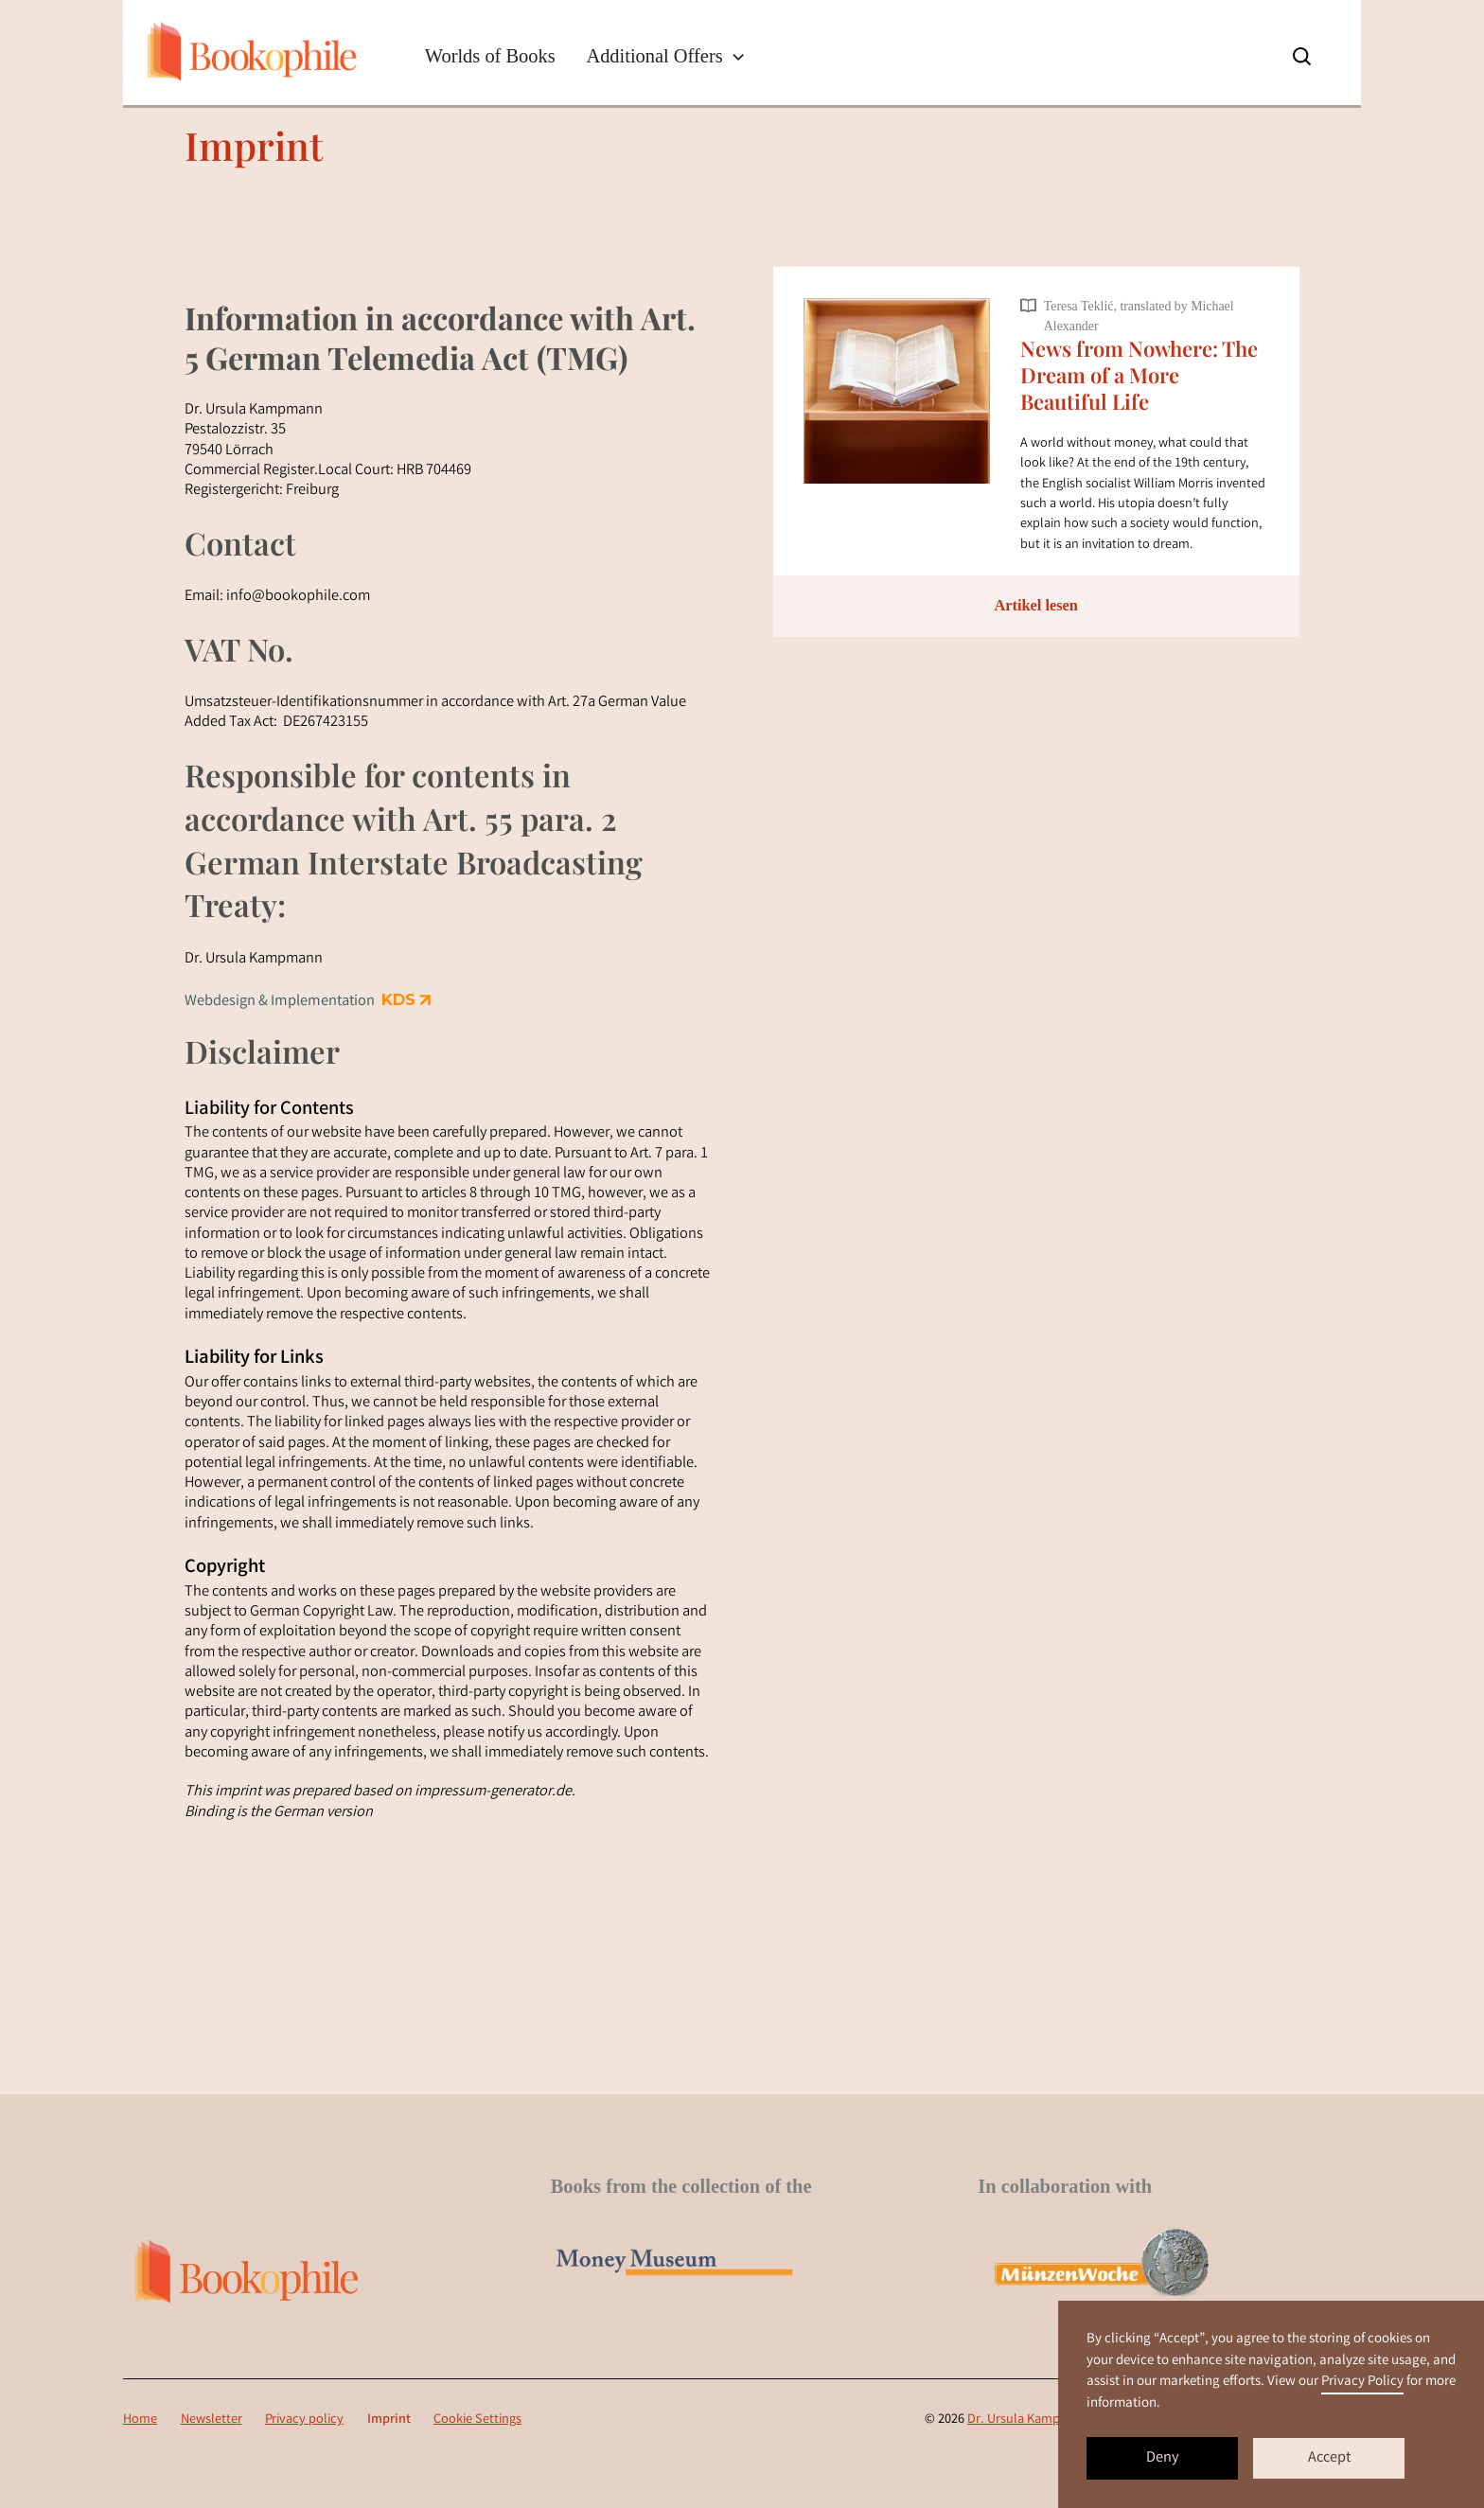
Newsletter (211, 2420)
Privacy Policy (1362, 2382)
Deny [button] (1162, 2458)
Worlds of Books (490, 55)
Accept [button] (1329, 2458)
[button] (666, 56)
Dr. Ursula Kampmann (1030, 2420)
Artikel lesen (1036, 605)
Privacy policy (304, 2420)
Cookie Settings (477, 2420)
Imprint (389, 2420)
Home (140, 2420)
